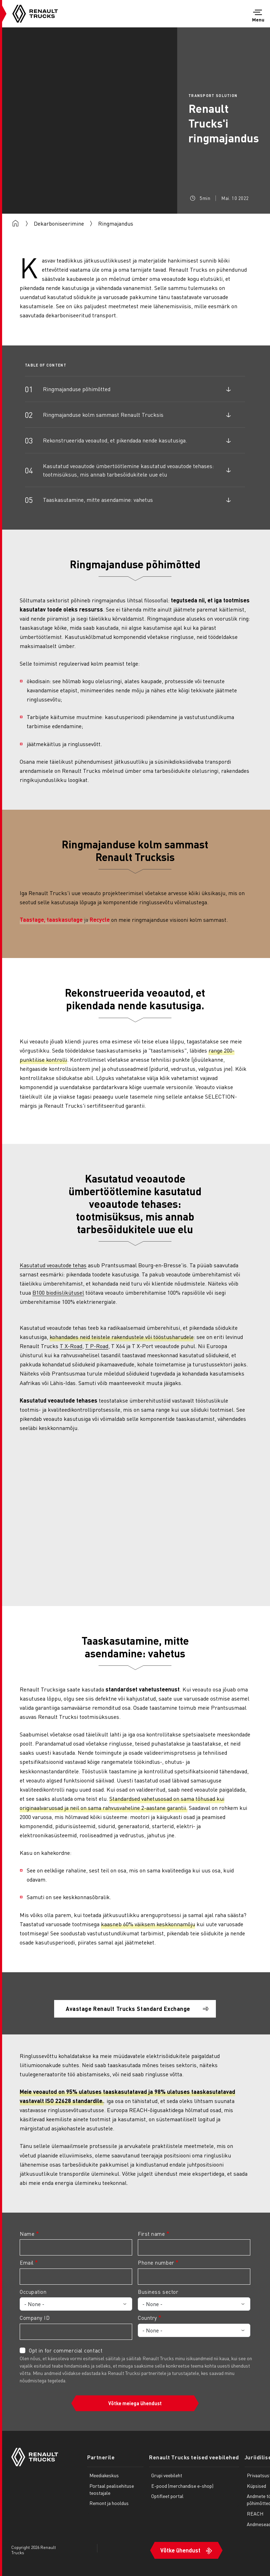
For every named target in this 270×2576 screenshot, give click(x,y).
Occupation (33, 2291)
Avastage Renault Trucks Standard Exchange (128, 2008)
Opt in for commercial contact (65, 2350)
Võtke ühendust (180, 2550)
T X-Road (71, 1346)
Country (147, 2317)
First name (151, 2233)
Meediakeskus (104, 2475)
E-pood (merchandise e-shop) (182, 2486)
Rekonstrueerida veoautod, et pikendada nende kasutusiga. (115, 440)
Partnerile (101, 2457)
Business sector (158, 2291)
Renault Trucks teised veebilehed (194, 2457)
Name (27, 2233)
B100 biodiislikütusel (58, 1292)
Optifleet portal (167, 2496)
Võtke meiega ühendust (135, 2403)
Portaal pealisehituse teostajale (111, 2489)
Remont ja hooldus (109, 2503)
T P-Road (96, 1346)
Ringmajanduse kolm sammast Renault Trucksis (103, 414)
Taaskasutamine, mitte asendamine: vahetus (98, 499)
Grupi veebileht (166, 2475)
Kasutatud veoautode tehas (53, 1265)
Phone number (156, 2262)
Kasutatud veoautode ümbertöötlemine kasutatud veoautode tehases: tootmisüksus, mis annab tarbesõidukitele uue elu (128, 470)
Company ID (35, 2317)
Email (27, 2262)
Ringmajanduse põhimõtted (76, 389)
